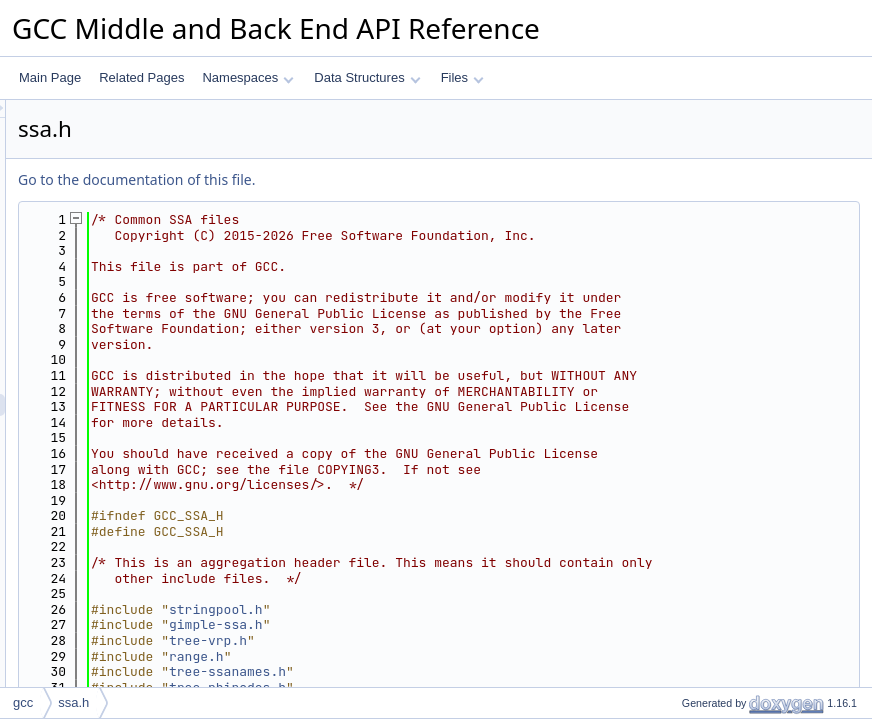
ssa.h (73, 702)
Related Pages (141, 77)
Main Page (50, 77)
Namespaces (247, 77)
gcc (23, 702)
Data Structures (367, 77)
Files (462, 77)
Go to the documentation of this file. (386, 179)
